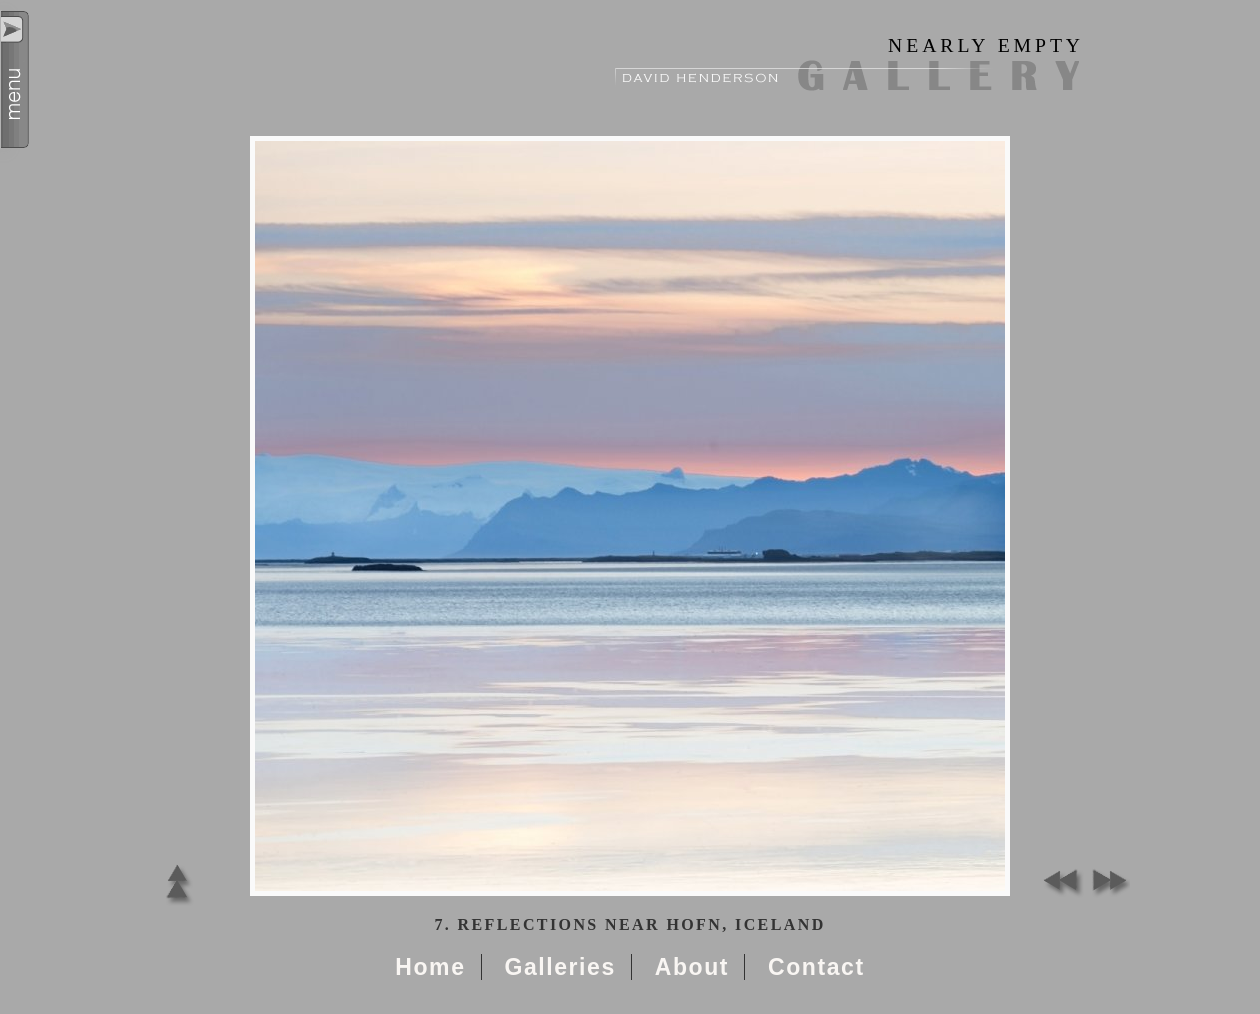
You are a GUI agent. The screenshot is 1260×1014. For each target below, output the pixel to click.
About (692, 967)
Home (430, 967)
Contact (816, 967)
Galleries (559, 967)
